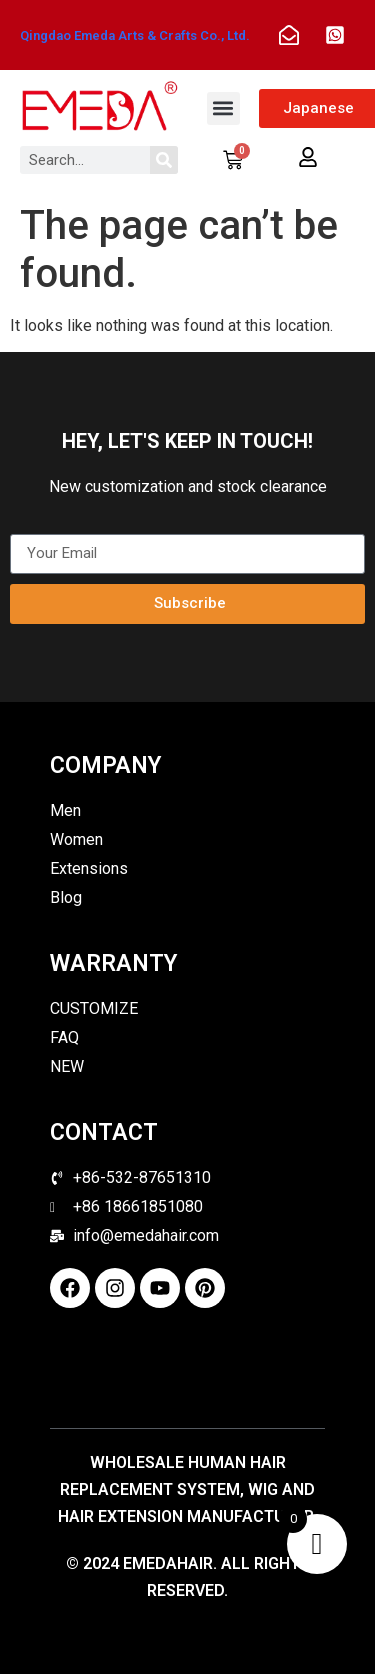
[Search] (164, 160)
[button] (223, 108)
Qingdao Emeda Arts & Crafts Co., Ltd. (135, 35)
